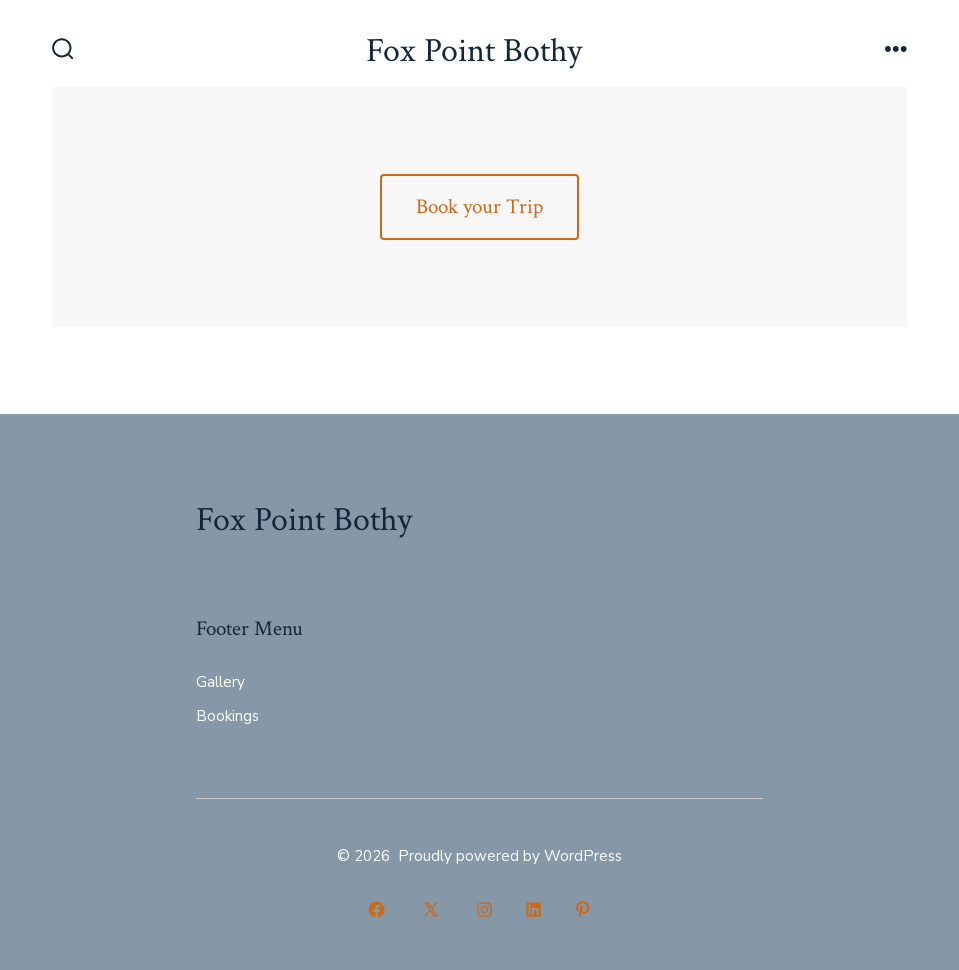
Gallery (220, 682)
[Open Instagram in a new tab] (485, 909)
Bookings (227, 716)
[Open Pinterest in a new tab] (582, 909)
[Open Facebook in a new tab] (376, 909)
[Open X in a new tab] (431, 909)
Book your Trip (479, 206)
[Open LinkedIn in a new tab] (533, 909)
